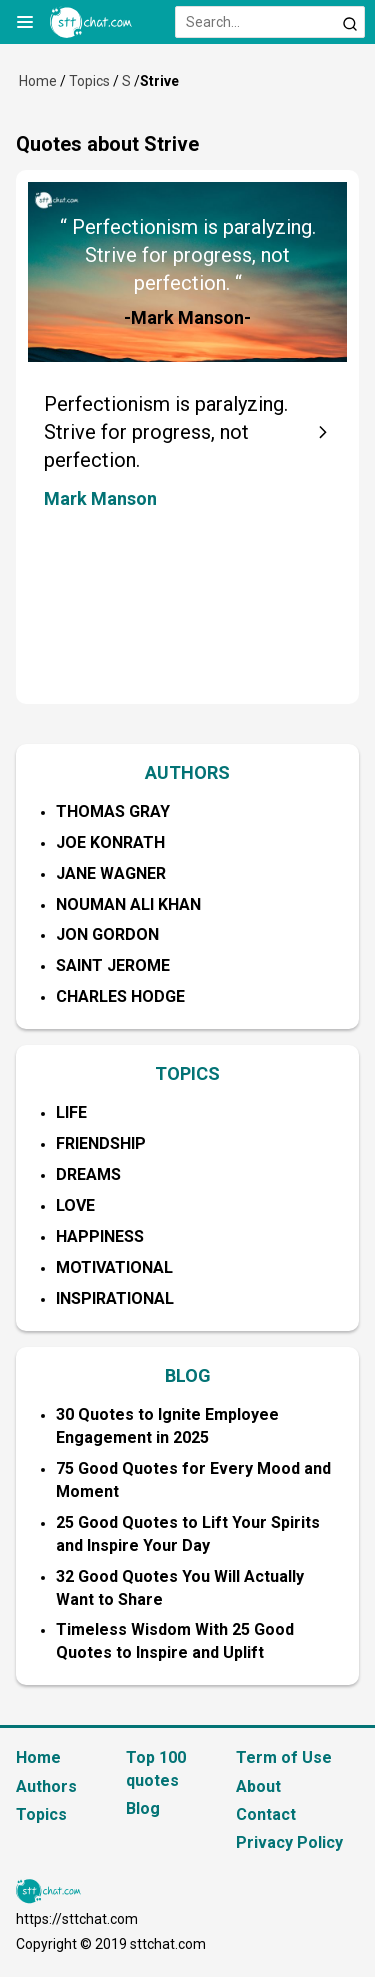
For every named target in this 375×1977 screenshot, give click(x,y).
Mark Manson (100, 498)
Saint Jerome (113, 965)
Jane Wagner (111, 873)
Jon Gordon (107, 934)
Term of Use (284, 1757)
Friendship (101, 1143)
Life (71, 1112)
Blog (143, 1808)
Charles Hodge (120, 996)
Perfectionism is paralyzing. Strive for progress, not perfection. (166, 432)
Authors (46, 1786)
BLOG (188, 1375)
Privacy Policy (289, 1842)
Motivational (114, 1267)
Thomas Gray (113, 811)
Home (38, 81)
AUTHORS (187, 772)
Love (75, 1205)
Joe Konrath (110, 842)
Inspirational (115, 1298)
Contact (266, 1814)
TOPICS (187, 1073)
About (258, 1786)
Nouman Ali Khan (128, 904)
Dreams (88, 1174)
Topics (89, 81)
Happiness (100, 1236)
